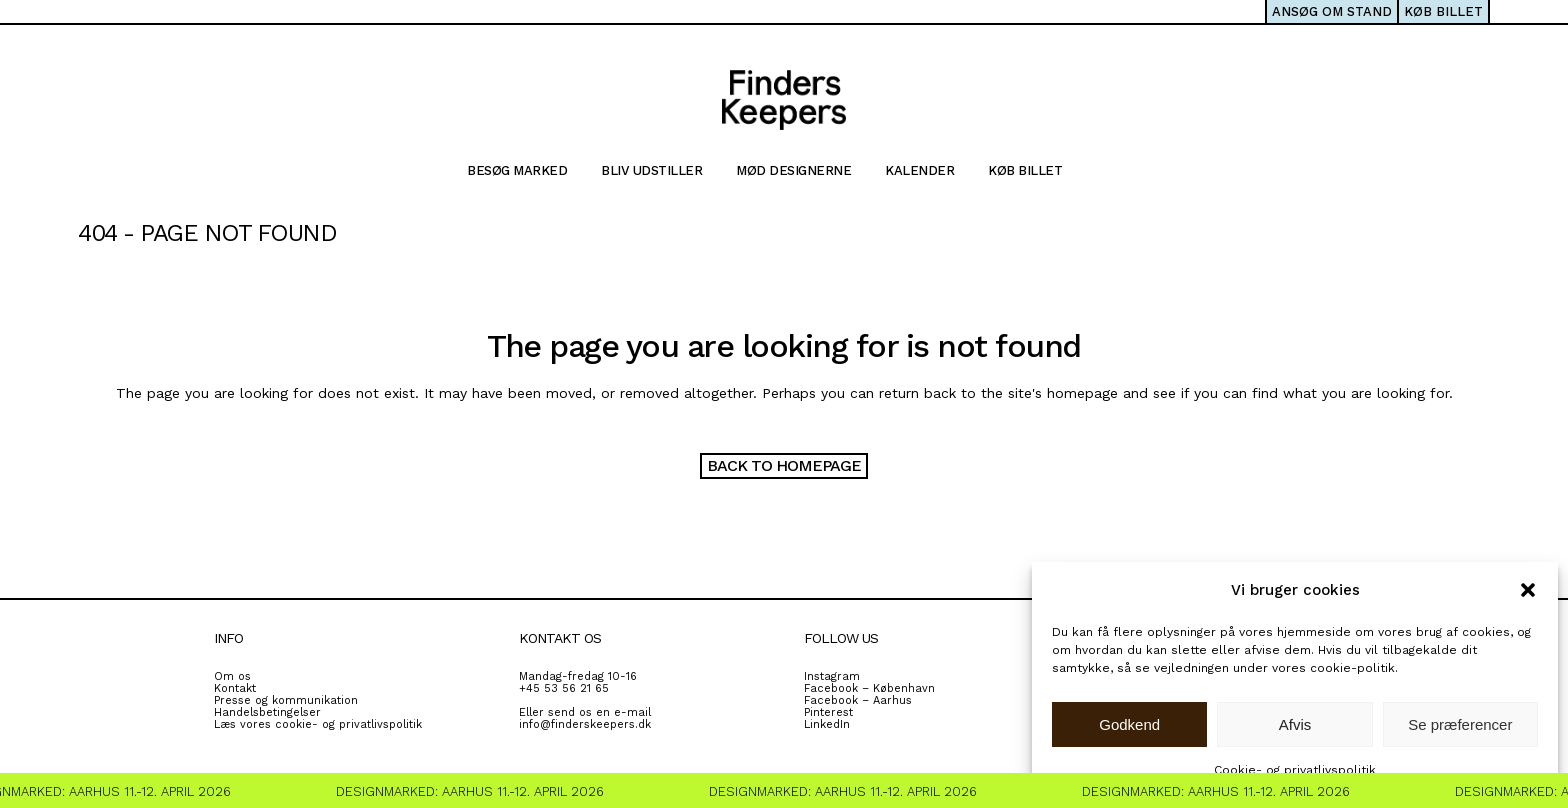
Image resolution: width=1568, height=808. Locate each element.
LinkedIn (827, 724)
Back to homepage (784, 465)
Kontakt (235, 688)
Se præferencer (1460, 724)
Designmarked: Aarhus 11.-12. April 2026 (474, 791)
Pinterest (828, 712)
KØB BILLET (1443, 11)
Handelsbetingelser (267, 712)
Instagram (832, 676)
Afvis (1295, 724)
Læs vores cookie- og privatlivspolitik (318, 724)
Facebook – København (869, 688)
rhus (899, 700)
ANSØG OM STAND (1332, 11)
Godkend (1129, 724)
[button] (1528, 590)
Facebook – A (842, 700)
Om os (232, 676)
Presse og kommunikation (286, 700)
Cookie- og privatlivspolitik (1295, 770)
